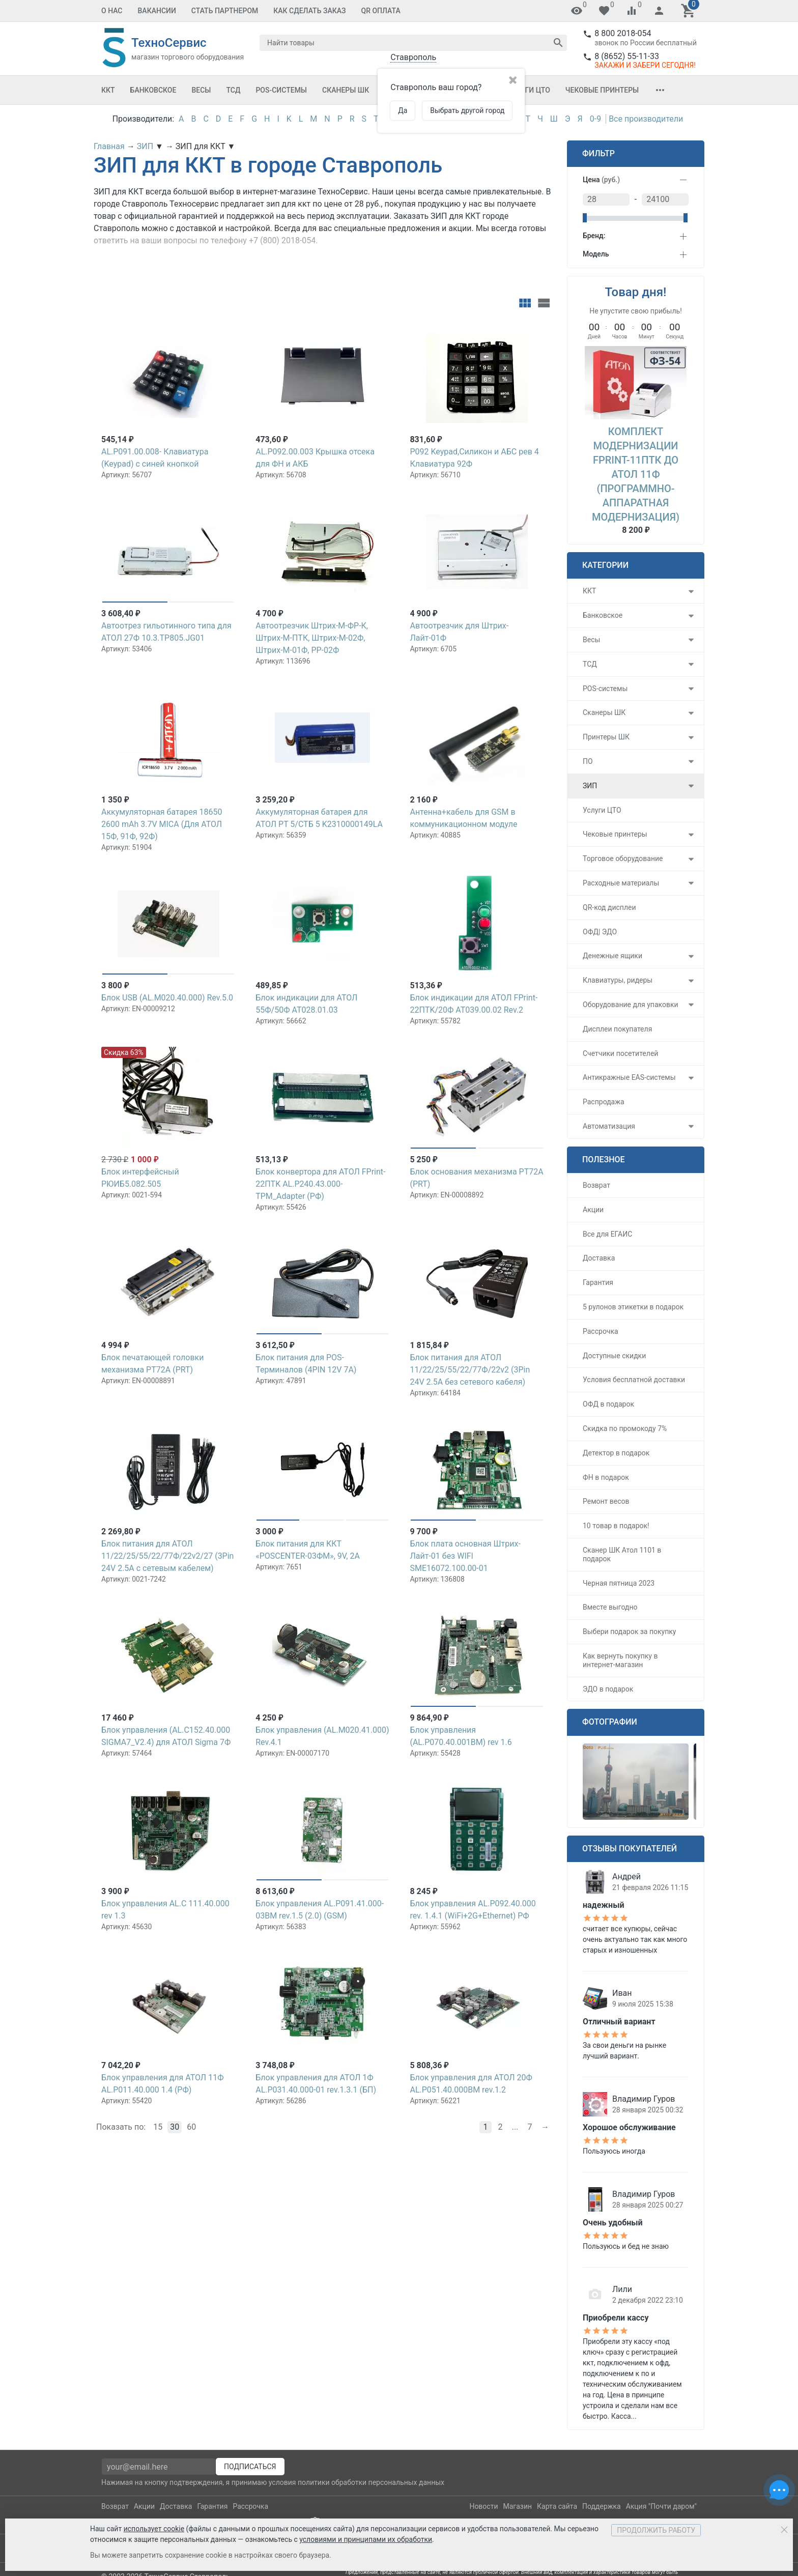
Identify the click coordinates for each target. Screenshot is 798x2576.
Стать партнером (224, 11)
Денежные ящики (612, 956)
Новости (483, 2506)
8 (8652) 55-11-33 (626, 56)
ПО (588, 761)
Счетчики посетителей (620, 1053)
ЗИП (590, 786)
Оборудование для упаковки (630, 1004)
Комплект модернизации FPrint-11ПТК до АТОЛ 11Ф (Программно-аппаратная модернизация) (635, 474)
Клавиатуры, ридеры (617, 980)
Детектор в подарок (616, 1453)
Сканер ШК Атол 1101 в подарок (622, 1554)
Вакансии (157, 11)
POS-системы (281, 90)
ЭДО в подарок (608, 1689)
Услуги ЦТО (528, 90)
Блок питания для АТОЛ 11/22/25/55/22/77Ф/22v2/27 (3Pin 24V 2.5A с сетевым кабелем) (167, 1556)
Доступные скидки (614, 1356)
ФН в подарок (606, 1477)
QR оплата (381, 11)
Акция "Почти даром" (661, 2506)
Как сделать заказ (309, 11)
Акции (593, 1210)
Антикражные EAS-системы (629, 1077)
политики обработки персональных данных (371, 2482)
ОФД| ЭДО (600, 932)
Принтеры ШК (606, 737)
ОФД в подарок (608, 1404)
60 (191, 2127)
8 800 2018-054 (622, 33)
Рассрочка (600, 1331)
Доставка (599, 1258)
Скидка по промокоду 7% (625, 1428)
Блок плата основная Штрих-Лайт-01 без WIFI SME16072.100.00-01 (465, 1556)
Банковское (153, 90)
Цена (601, 180)
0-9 (595, 119)
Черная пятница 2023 (618, 1583)
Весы (201, 90)
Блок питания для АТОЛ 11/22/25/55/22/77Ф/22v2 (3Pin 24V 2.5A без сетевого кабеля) (470, 1370)
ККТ (108, 90)
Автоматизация (609, 1126)
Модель (596, 254)
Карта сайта (557, 2506)
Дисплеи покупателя (617, 1029)
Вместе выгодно (610, 1607)
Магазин (517, 2506)
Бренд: (594, 236)
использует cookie (154, 2529)
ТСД (233, 90)
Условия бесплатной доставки (634, 1380)
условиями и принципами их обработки (365, 2539)
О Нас (112, 11)
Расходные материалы (621, 883)
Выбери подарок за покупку (629, 1631)
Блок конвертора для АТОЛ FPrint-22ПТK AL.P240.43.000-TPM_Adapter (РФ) (320, 1184)
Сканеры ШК (345, 90)
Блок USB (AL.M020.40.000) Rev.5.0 (167, 998)
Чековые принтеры (602, 90)
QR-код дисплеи (609, 907)
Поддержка (601, 2506)
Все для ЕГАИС (607, 1234)
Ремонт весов (606, 1501)
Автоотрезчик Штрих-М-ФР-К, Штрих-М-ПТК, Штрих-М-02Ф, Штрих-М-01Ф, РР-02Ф (311, 638)
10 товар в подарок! (616, 1526)
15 (157, 2127)
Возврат (596, 1185)
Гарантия (598, 1282)
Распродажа (603, 1102)
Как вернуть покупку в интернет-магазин (620, 1660)
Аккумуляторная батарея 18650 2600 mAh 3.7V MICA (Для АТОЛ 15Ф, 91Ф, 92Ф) (161, 824)
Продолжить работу (656, 2530)
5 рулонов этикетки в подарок (633, 1307)
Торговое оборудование (623, 858)
